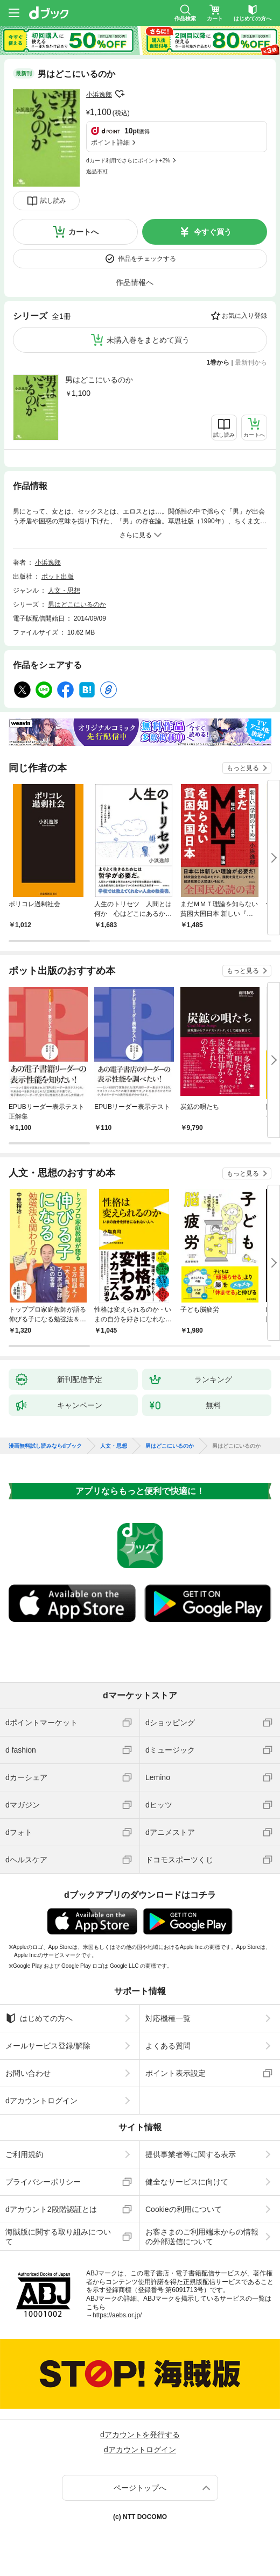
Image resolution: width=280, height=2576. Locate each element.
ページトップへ (140, 2488)
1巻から (218, 362)
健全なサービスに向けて (186, 2181)
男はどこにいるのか (99, 379)
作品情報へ (134, 282)
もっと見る (243, 768)
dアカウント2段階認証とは (51, 2209)
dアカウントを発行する (140, 2434)
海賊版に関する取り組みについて (58, 2237)
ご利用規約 (24, 2154)
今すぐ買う (213, 231)
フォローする (119, 94)
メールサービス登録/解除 (47, 2045)
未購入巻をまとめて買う (148, 340)
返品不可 (97, 171)
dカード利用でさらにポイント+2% (128, 160)
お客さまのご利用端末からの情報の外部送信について (201, 2237)
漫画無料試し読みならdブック (45, 1446)
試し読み (53, 200)
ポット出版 (57, 576)
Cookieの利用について (183, 2209)
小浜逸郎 (99, 94)
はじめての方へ (39, 2018)
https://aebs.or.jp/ (117, 2315)
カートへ (83, 231)
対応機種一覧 (168, 2018)
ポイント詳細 (110, 142)
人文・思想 (64, 590)
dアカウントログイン (41, 2100)
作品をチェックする (147, 258)
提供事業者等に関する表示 (190, 2154)
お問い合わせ (28, 2073)
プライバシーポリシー (43, 2181)
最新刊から (251, 362)
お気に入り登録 (244, 315)
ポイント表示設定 (175, 2073)
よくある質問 (168, 2045)
